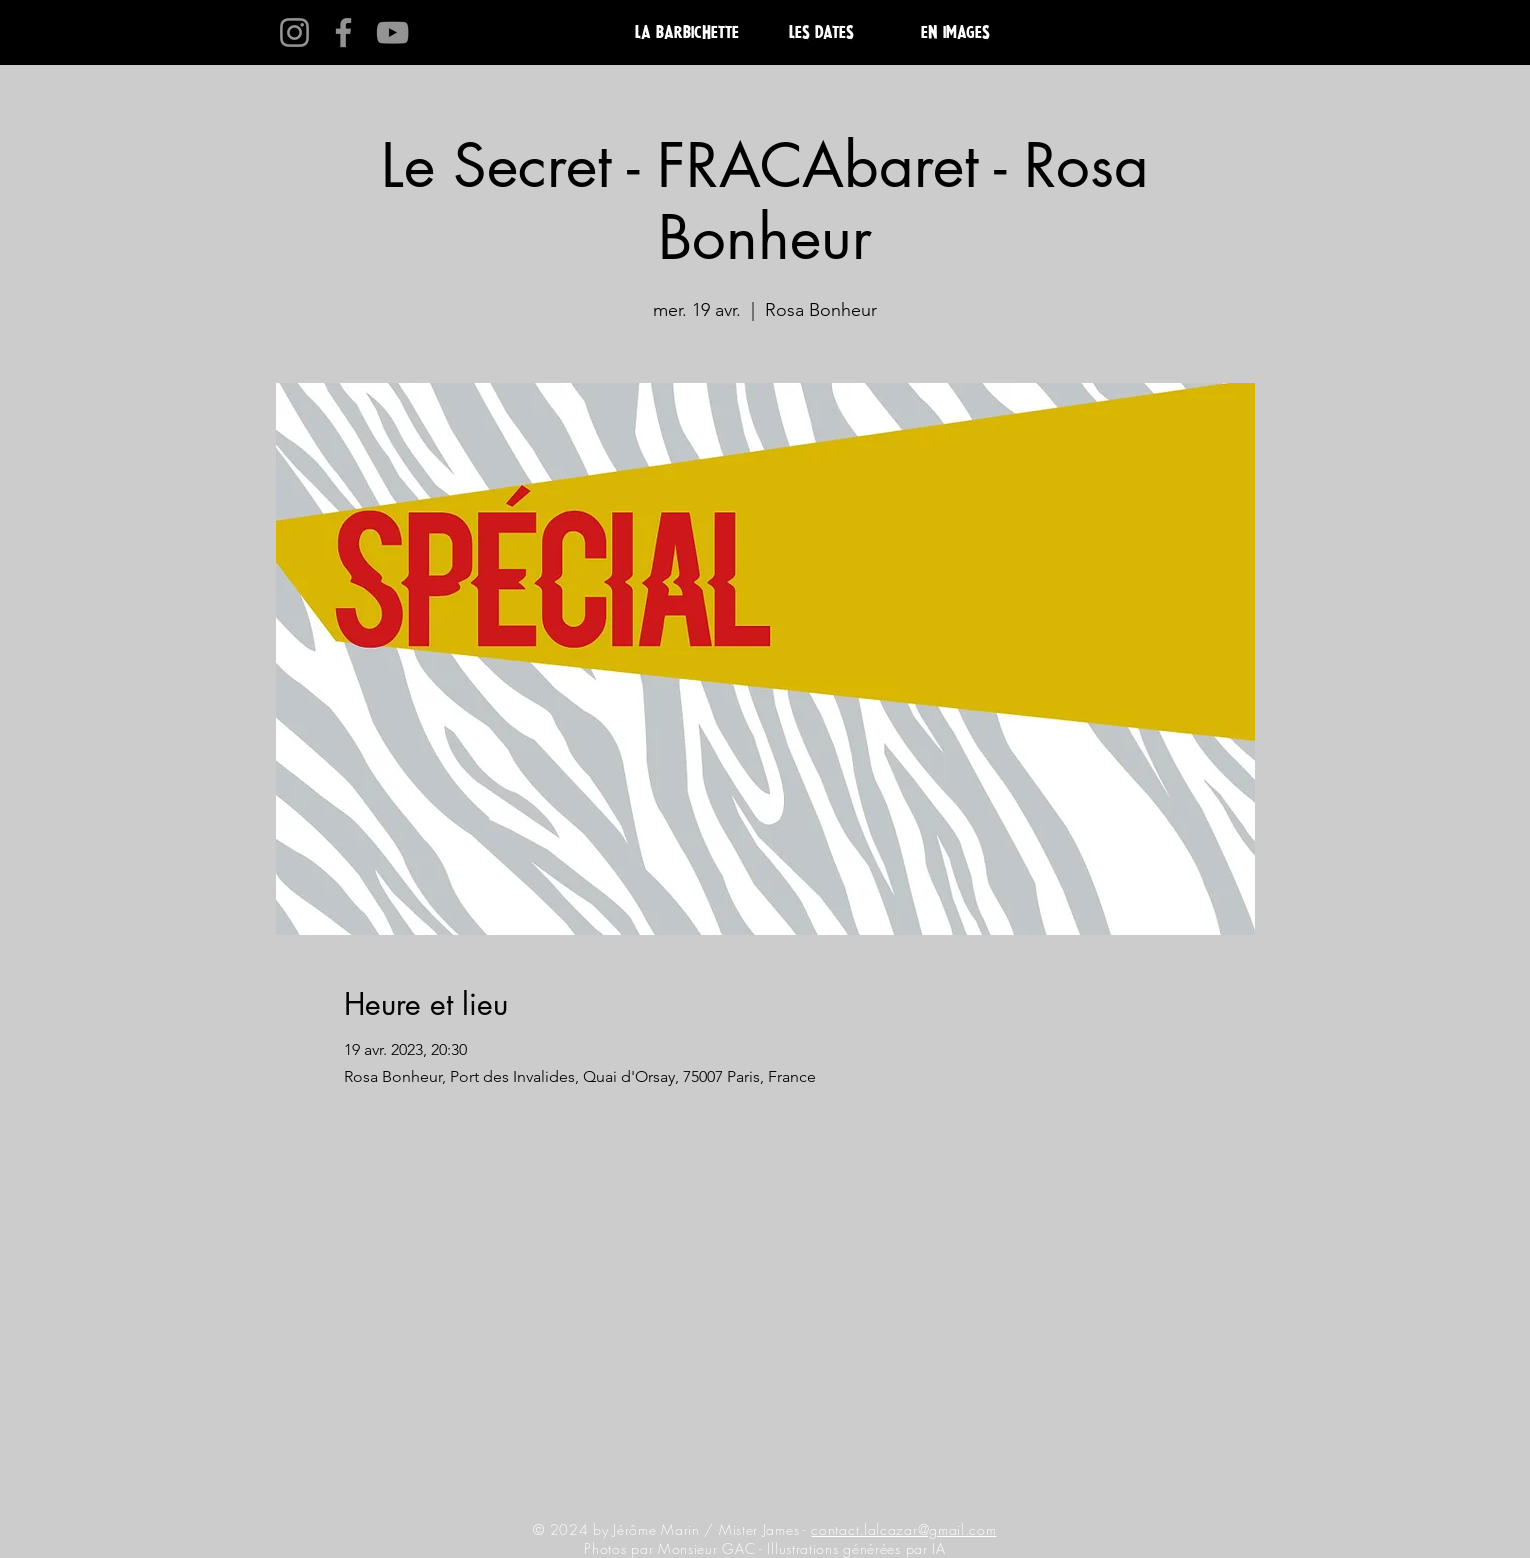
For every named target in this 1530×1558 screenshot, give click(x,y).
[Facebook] (343, 32)
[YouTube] (392, 32)
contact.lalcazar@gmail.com (903, 1529)
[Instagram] (294, 32)
